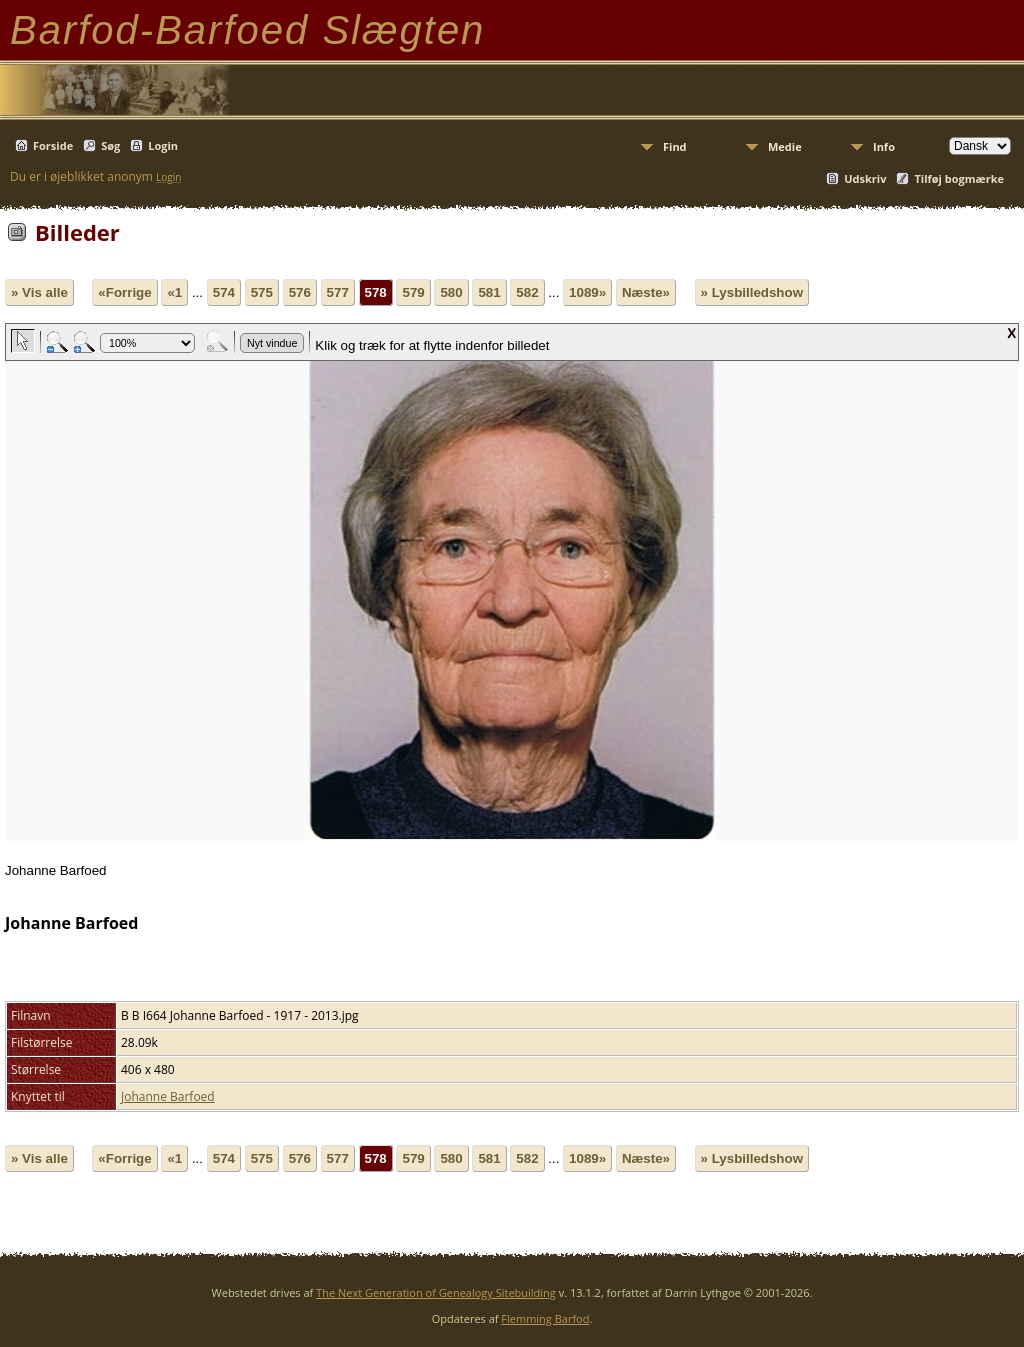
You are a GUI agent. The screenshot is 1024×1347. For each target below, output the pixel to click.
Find (675, 146)
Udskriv (865, 178)
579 (413, 292)
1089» (587, 292)
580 (451, 292)
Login (163, 145)
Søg (110, 145)
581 (489, 292)
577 (338, 292)
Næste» (646, 292)
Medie (785, 146)
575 (262, 292)
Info (884, 146)
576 (300, 292)
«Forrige (124, 292)
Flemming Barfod (545, 1318)
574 (224, 292)
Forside (53, 145)
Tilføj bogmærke (959, 178)
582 (527, 292)
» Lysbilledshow (752, 292)
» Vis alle (39, 292)
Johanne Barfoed (168, 1096)
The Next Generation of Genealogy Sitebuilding (436, 1292)
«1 (174, 292)
